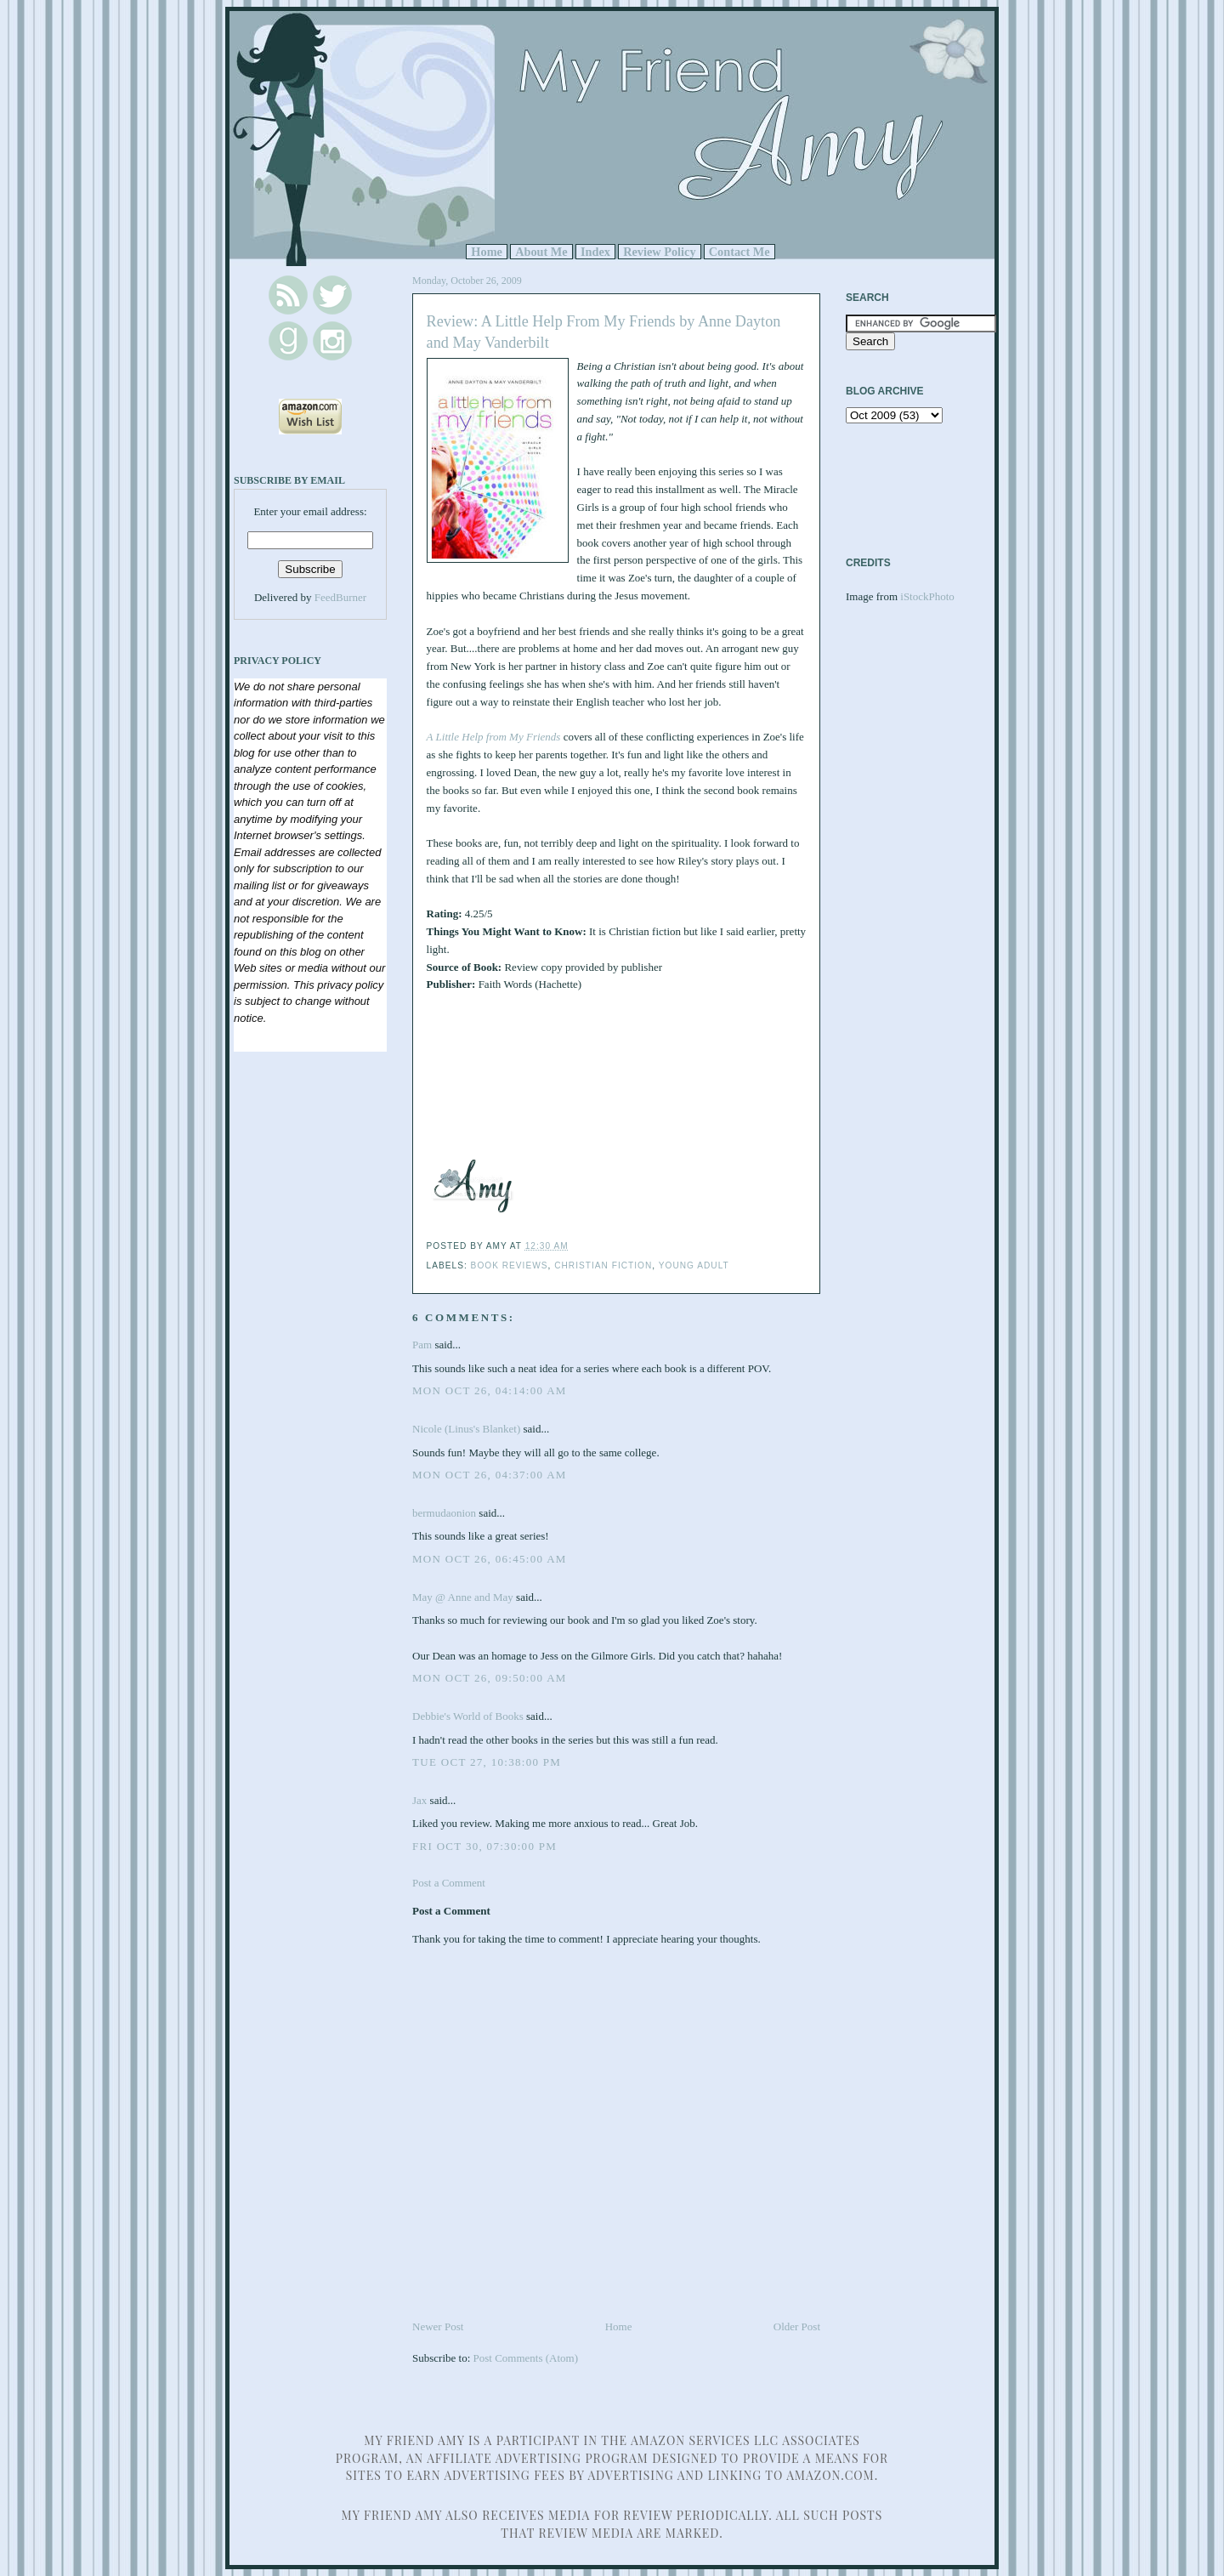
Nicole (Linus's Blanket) (466, 1428)
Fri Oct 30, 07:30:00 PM (484, 1846)
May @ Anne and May (462, 1597)
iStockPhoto (927, 596)
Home (486, 251)
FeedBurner (340, 597)
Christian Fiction (603, 1265)
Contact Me (739, 251)
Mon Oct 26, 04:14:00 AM (489, 1390)
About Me (541, 251)
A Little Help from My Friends (494, 736)
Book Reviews (509, 1265)
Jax (419, 1800)
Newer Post (437, 2326)
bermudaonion (444, 1512)
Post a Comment (448, 1882)
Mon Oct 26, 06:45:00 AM (489, 1558)
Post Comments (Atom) (526, 2358)
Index (595, 251)
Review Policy (659, 251)
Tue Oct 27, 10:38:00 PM (486, 1762)
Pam (422, 1344)
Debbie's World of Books (468, 1716)
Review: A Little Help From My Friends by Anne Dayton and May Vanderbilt (604, 332)
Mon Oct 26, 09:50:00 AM (489, 1677)
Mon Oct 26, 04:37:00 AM (489, 1474)
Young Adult (694, 1265)
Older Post (797, 2326)
